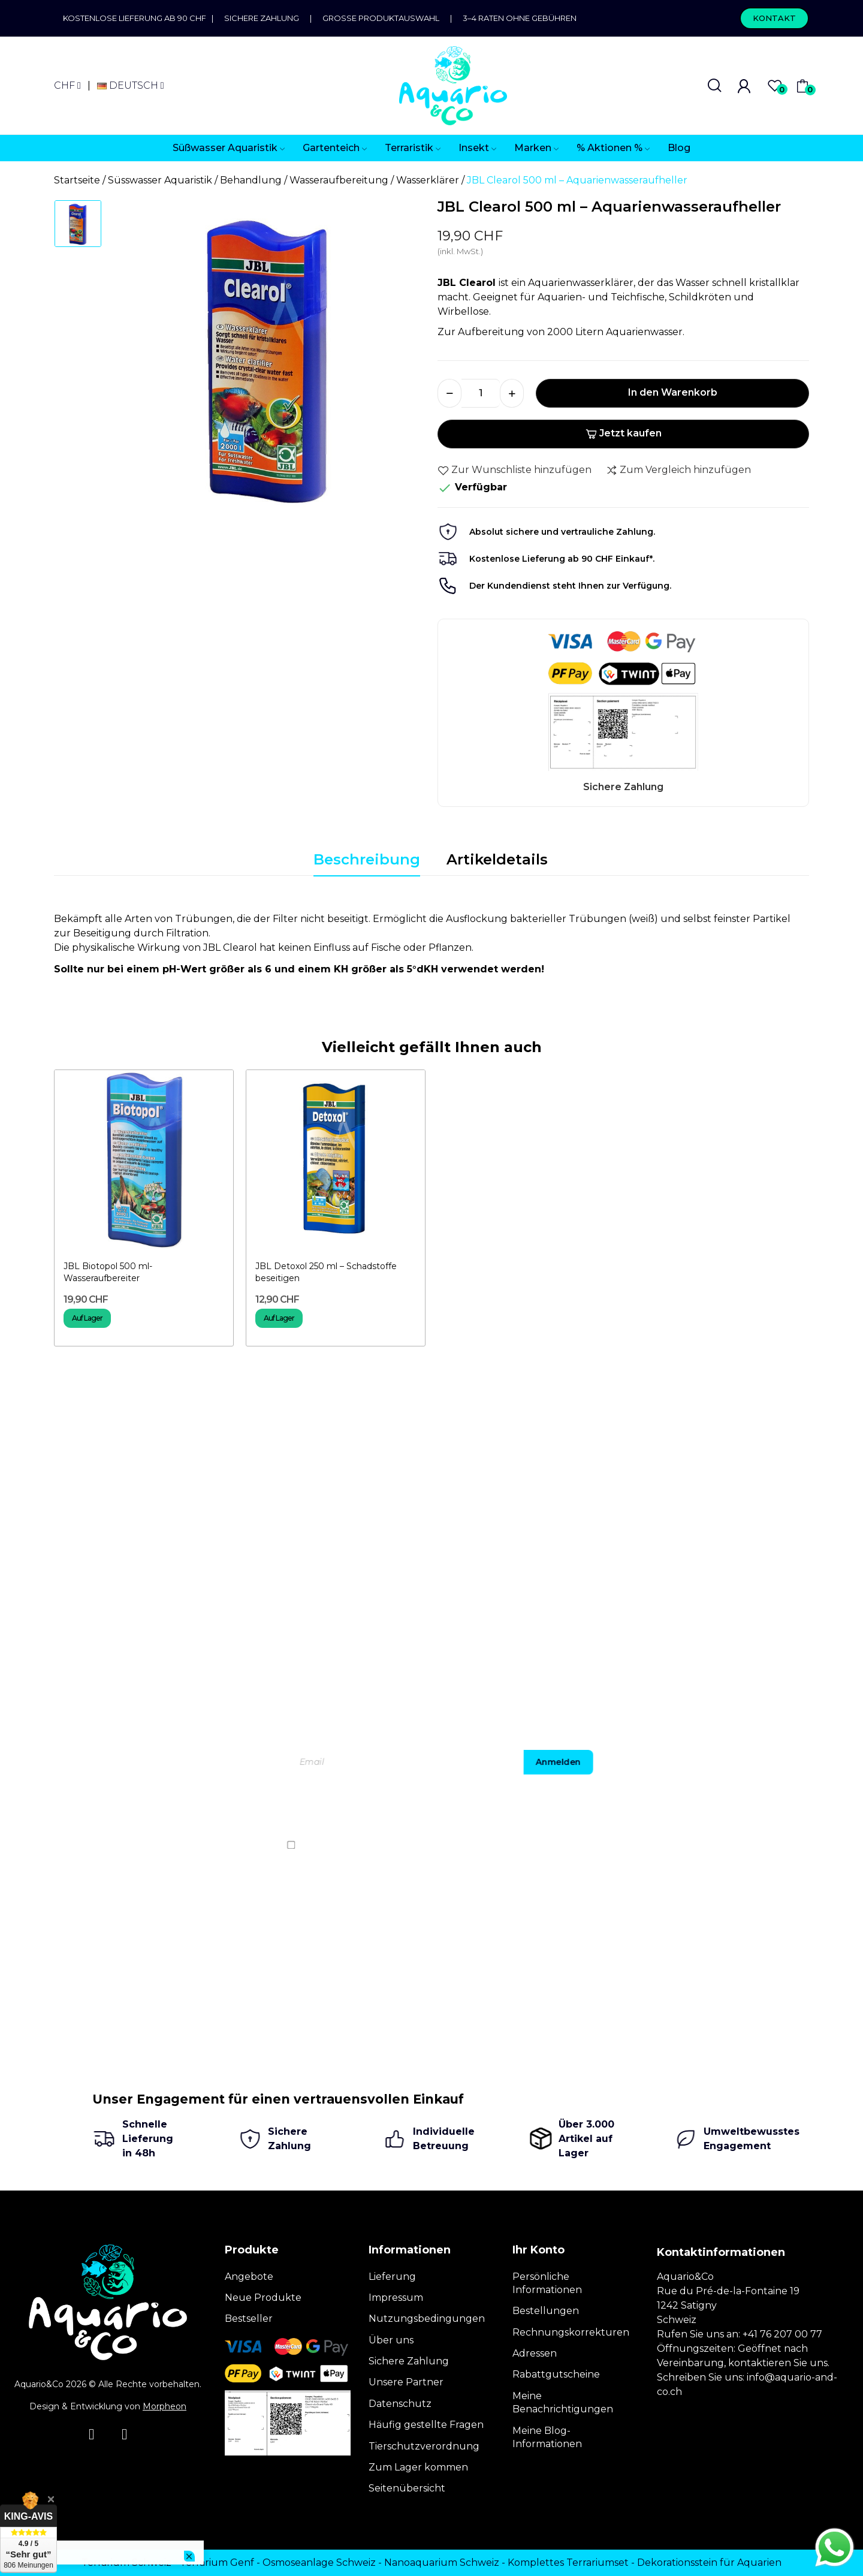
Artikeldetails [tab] (497, 859)
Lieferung (392, 2276)
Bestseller (249, 2318)
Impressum (396, 2297)
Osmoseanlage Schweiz (319, 2562)
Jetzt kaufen (624, 433)
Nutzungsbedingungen (427, 2318)
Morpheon (164, 2406)
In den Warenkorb (672, 392)
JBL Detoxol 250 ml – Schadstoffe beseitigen (326, 1272)
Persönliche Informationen (547, 2283)
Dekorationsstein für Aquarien (709, 2562)
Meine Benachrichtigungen (562, 2402)
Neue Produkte (263, 2297)
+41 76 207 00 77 (782, 2334)
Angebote (249, 2276)
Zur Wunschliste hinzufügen (514, 470)
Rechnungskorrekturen (570, 2332)
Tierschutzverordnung (424, 2446)
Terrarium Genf (217, 2562)
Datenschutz (400, 2403)
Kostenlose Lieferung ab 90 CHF (137, 18)
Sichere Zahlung (261, 18)
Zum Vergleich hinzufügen (678, 470)
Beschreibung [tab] (366, 859)
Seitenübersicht (407, 2488)
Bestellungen (545, 2310)
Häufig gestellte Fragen (426, 2424)
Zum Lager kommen (418, 2467)
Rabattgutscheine (556, 2374)
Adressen (534, 2353)
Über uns (391, 2340)
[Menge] (480, 393)
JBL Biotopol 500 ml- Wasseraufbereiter (108, 1272)
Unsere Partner (406, 2382)
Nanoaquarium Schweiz (441, 2562)
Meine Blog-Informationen (547, 2437)
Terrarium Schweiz (126, 2562)
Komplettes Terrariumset (568, 2562)
